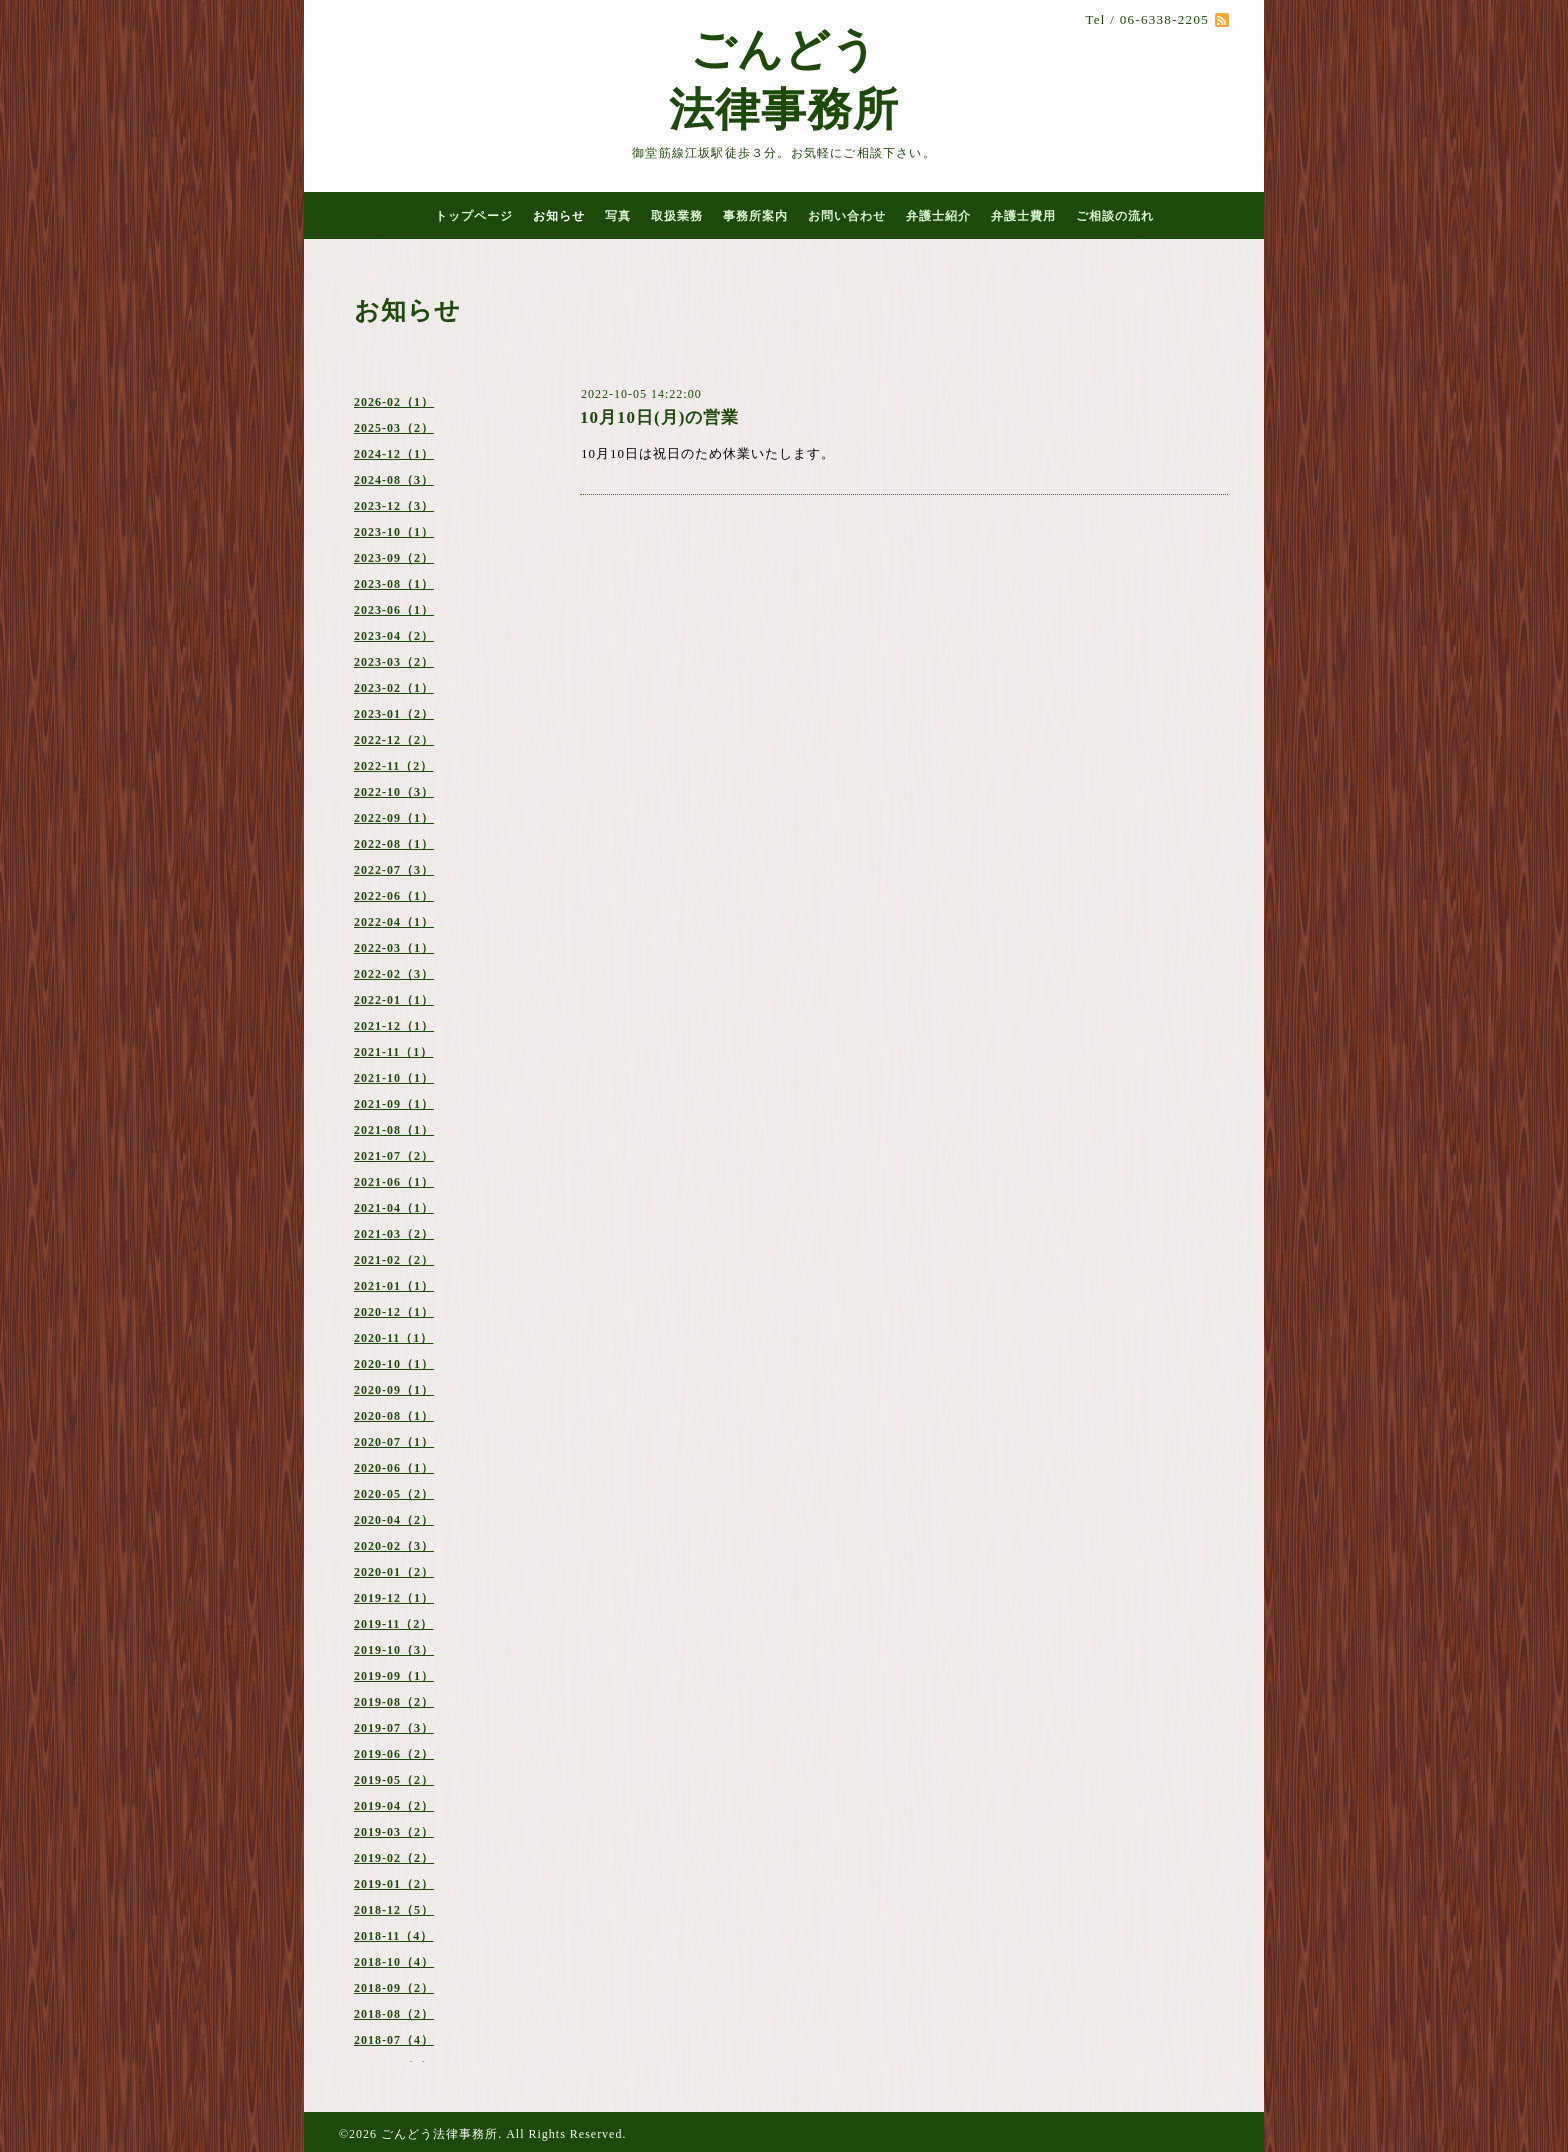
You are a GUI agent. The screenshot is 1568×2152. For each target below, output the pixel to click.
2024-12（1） (394, 454)
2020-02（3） (394, 1546)
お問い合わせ (847, 216)
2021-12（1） (394, 1026)
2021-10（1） (394, 1078)
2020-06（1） (394, 1468)
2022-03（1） (394, 948)
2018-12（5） (394, 1910)
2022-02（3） (394, 974)
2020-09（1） (394, 1390)
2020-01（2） (394, 1572)
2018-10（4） (394, 1962)
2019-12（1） (394, 1598)
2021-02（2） (394, 1260)
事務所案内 (755, 216)
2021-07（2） (394, 1156)
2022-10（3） (394, 792)
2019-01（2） (394, 1884)
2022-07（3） (394, 870)
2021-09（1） (394, 1104)
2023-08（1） (394, 584)
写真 (618, 216)
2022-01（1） (394, 1000)
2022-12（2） (394, 740)
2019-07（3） (394, 1728)
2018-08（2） (394, 2014)
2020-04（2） (394, 1520)
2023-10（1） (394, 532)
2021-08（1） (394, 1130)
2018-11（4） (393, 1936)
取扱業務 (677, 216)
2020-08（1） (394, 1416)
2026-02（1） (394, 402)
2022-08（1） (394, 844)
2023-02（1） (394, 688)
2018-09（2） (394, 1988)
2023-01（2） (394, 714)
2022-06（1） (394, 896)
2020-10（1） (394, 1364)
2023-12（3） (394, 506)
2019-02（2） (394, 1858)
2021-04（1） (394, 1208)
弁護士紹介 (938, 216)
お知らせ (559, 216)
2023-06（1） (394, 610)
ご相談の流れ (1115, 216)
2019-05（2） (394, 1780)
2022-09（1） (394, 818)
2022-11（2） (393, 766)
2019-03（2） (394, 1832)
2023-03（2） (394, 662)
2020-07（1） (394, 1442)
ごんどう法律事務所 (439, 2134)
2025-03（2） (394, 428)
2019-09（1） (394, 1676)
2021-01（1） (394, 1286)
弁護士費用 (1023, 216)
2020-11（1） (393, 1338)
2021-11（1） (393, 1052)
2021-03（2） (394, 1234)
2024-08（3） (394, 480)
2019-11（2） (393, 1624)
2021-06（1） (394, 1182)
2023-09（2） (394, 558)
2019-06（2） (394, 1754)
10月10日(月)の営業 (659, 417)
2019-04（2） (394, 1806)
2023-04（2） (394, 636)
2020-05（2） (394, 1494)
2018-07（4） (394, 2040)
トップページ (474, 216)
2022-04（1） (394, 922)
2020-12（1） (394, 1312)
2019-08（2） (394, 1702)
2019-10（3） (394, 1650)
